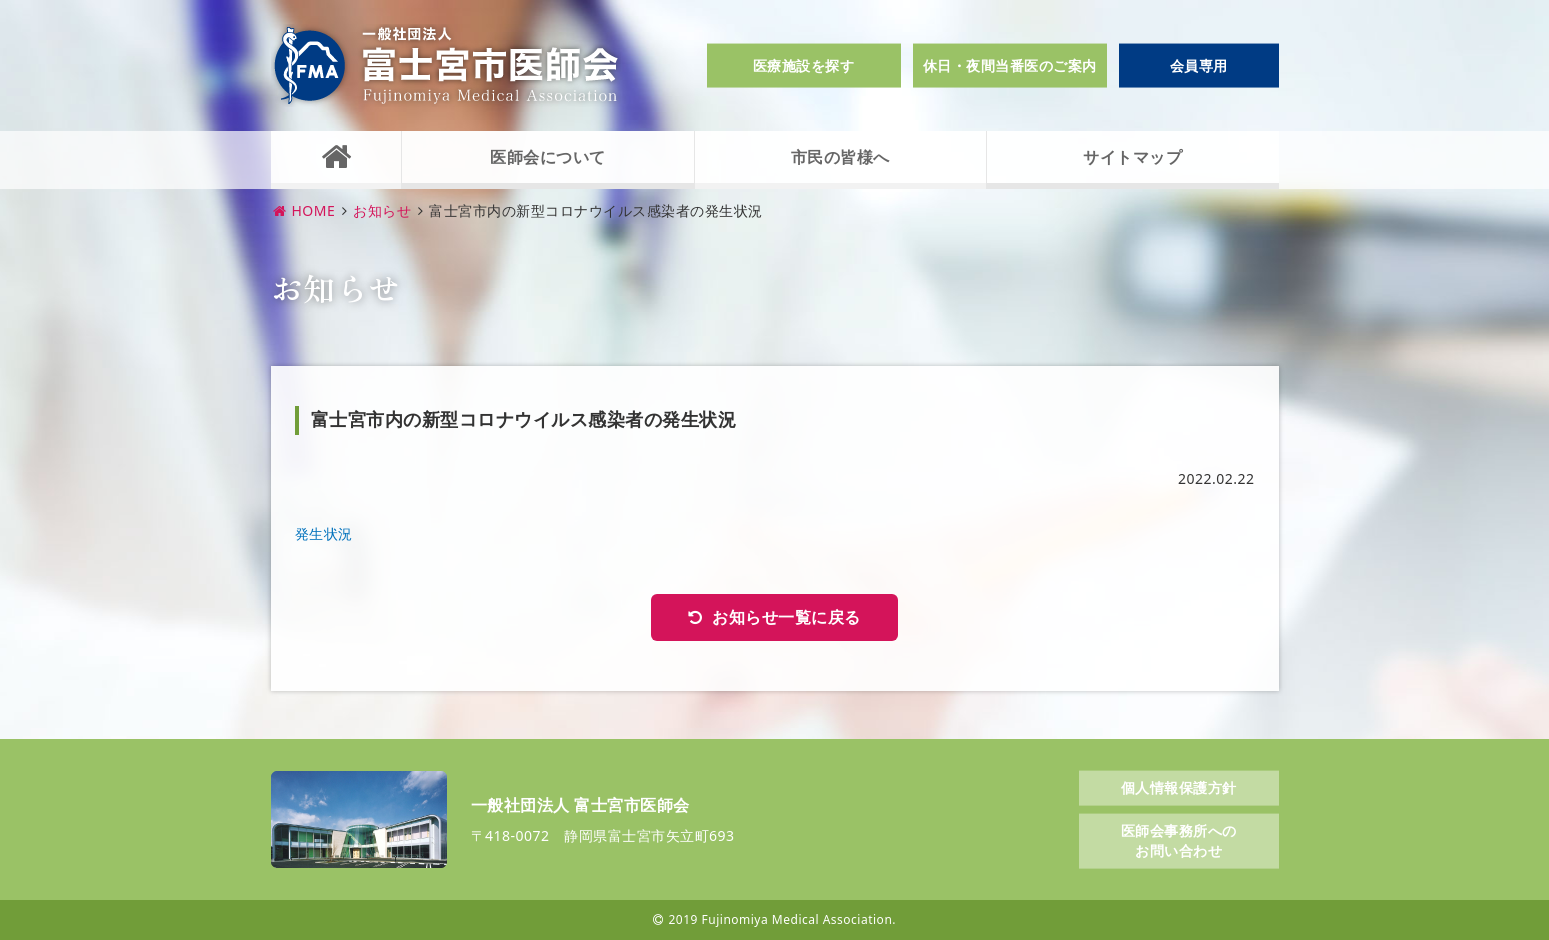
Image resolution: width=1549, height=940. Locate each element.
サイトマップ (1132, 157)
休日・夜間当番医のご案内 (1010, 65)
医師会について (548, 157)
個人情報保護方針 (1179, 786)
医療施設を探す (804, 65)
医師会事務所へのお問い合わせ (1179, 840)
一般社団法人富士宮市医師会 (446, 65)
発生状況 (324, 533)
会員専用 (1199, 65)
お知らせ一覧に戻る (786, 617)
